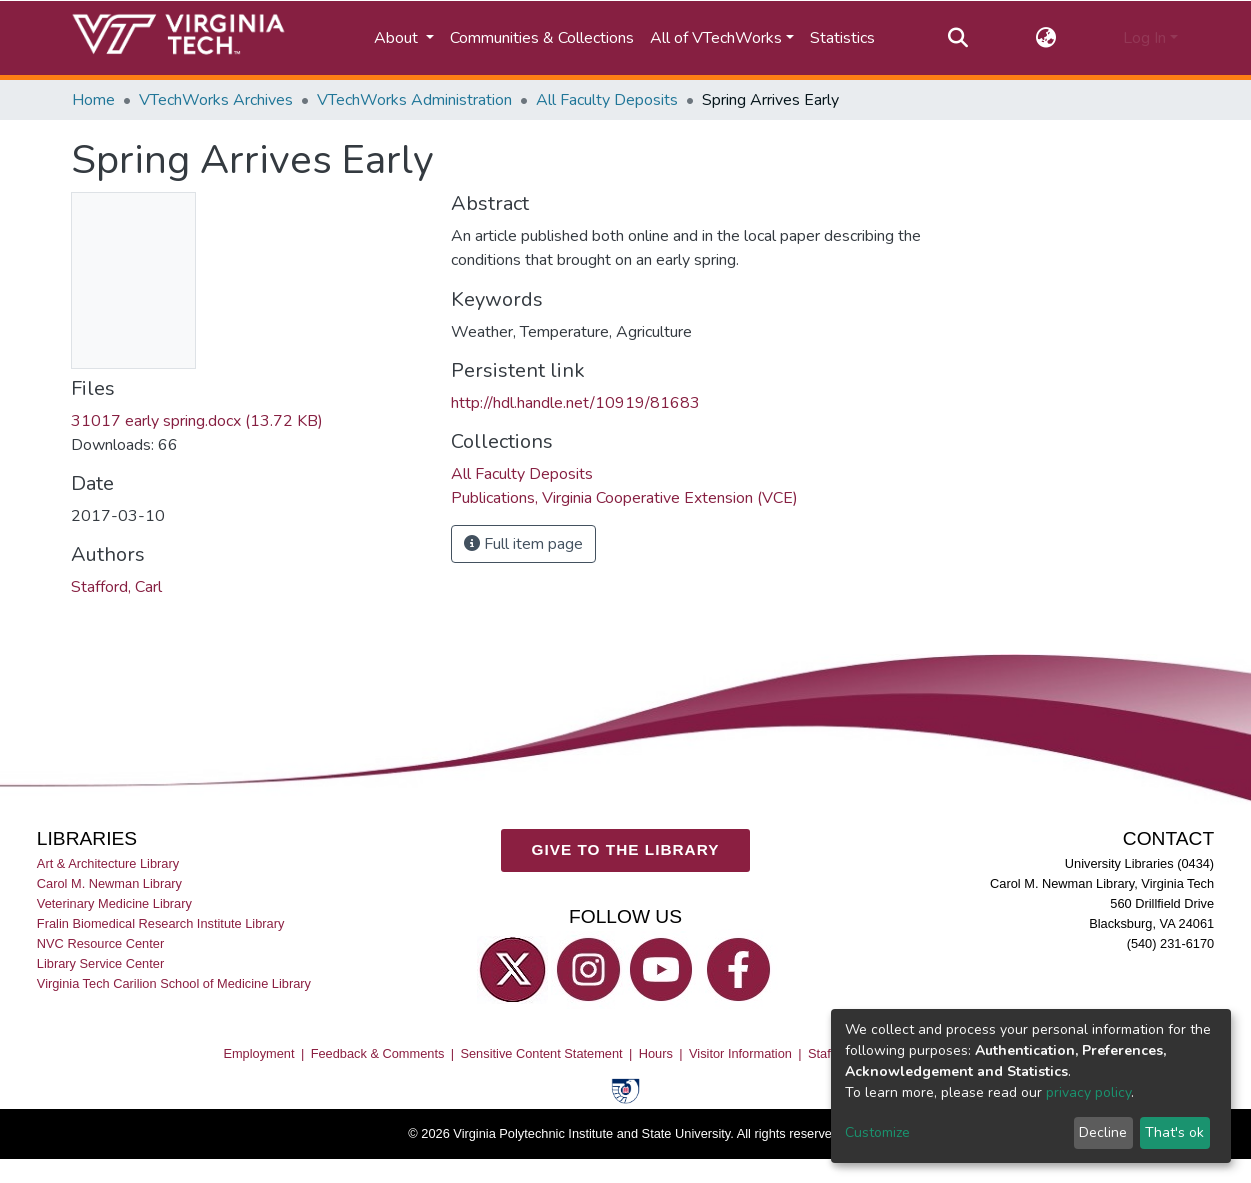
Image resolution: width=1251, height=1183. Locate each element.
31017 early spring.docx (197, 421)
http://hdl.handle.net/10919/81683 (575, 403)
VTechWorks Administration (414, 100)
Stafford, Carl (116, 587)
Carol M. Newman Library (109, 883)
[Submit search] (958, 38)
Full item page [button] (523, 544)
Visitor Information (740, 1053)
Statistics (842, 38)
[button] (1045, 38)
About (398, 38)
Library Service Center (100, 963)
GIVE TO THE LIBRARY (626, 849)
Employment (258, 1053)
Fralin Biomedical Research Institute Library (161, 923)
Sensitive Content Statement (541, 1053)
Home (93, 100)
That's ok (1174, 1132)
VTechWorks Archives (216, 100)
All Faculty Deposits (607, 100)
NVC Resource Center (100, 943)
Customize (877, 1132)
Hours (656, 1053)
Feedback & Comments (378, 1053)
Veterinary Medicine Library (114, 903)
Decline (1103, 1132)
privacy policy (1088, 1092)
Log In (1144, 38)
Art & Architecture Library (108, 863)
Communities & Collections (542, 38)
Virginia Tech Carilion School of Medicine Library (174, 983)
